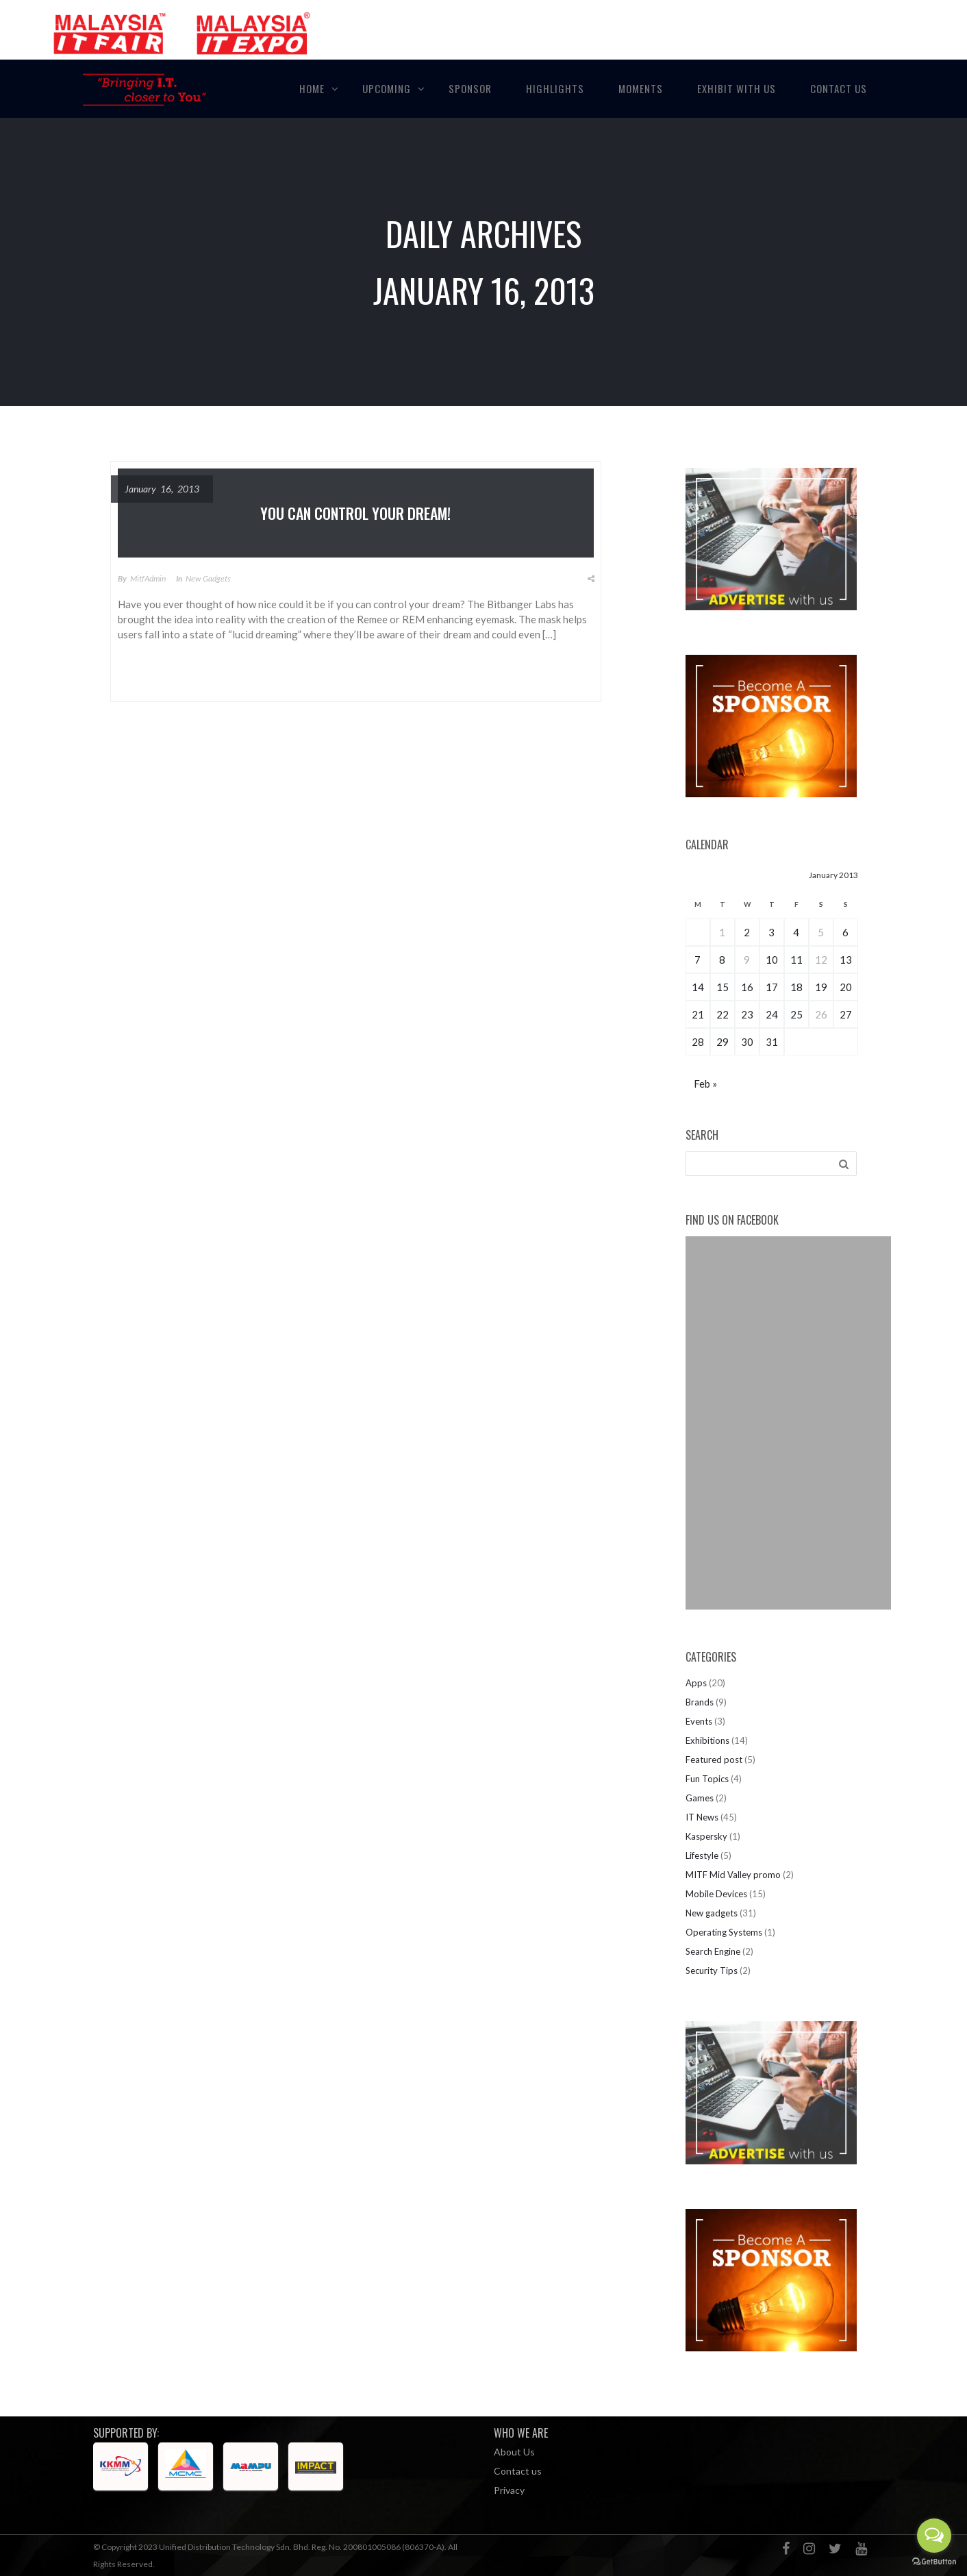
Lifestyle (702, 1855)
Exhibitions (707, 1740)
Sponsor (470, 88)
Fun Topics (707, 1778)
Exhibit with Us (736, 88)
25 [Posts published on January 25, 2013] (796, 1014)
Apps (696, 1682)
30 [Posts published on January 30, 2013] (747, 1042)
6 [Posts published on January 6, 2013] (845, 932)
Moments (640, 88)
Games (700, 1797)
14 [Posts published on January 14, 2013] (698, 987)
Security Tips (712, 1970)
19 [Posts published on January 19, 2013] (821, 987)
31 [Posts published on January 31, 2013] (772, 1042)
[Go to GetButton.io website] (934, 2562)
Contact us (518, 2471)
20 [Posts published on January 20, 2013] (846, 987)
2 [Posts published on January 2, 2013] (747, 932)
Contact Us (838, 88)
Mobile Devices (716, 1893)
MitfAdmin (148, 578)
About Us (514, 2452)
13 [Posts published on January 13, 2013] (846, 959)
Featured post (714, 1759)
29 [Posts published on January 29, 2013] (722, 1042)
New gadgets (208, 578)
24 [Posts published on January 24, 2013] (772, 1014)
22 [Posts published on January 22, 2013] (722, 1014)
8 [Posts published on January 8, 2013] (722, 959)
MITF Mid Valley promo (733, 1874)
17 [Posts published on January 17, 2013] (772, 987)
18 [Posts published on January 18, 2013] (796, 987)
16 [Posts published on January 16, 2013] (747, 987)
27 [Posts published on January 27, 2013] (846, 1014)
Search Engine (713, 1951)
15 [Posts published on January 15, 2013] (722, 987)
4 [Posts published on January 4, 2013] (796, 932)
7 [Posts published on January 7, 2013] (697, 959)
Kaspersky (706, 1836)
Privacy (509, 2490)
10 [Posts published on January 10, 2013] (772, 959)
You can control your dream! (355, 513)
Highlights (555, 88)
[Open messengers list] (934, 2535)
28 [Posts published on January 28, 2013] (698, 1042)
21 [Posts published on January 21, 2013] (698, 1014)
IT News (702, 1817)
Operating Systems (724, 1932)
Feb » (705, 1083)
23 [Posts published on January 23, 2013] (747, 1014)
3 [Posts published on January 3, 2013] (771, 932)
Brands (700, 1702)
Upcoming (386, 88)
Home (312, 88)
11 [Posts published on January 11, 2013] (796, 959)
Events (699, 1721)
